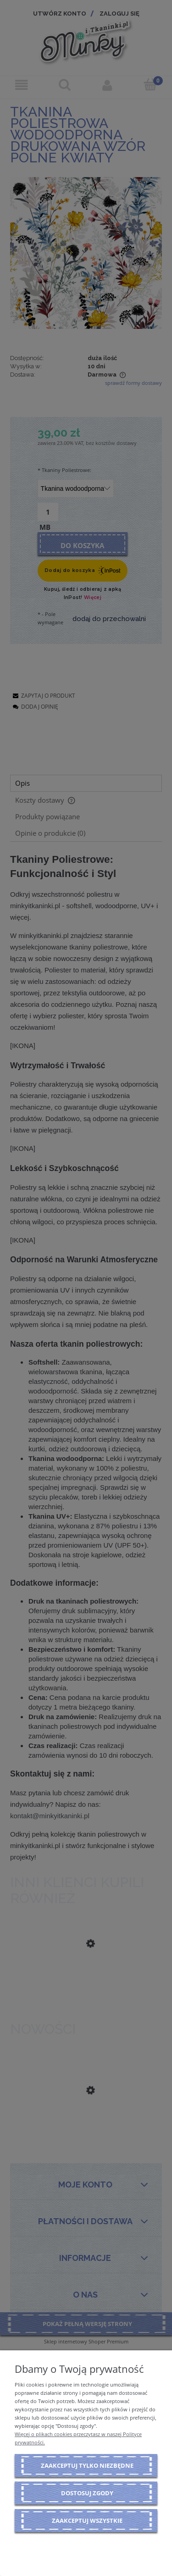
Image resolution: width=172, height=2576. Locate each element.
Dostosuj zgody (87, 2493)
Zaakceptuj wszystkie (87, 2520)
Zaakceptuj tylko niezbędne (87, 2465)
